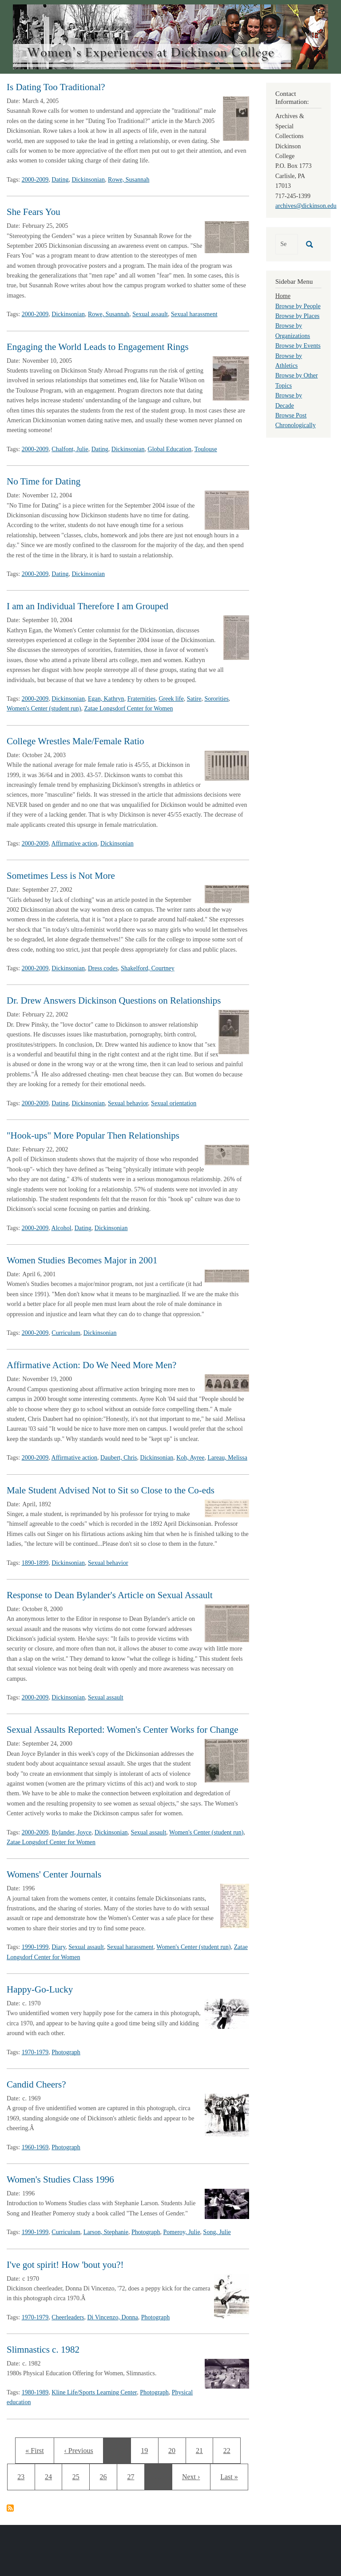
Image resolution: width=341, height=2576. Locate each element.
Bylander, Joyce (71, 1832)
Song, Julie (217, 2232)
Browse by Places (297, 316)
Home (282, 296)
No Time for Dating (43, 481)
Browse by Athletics (288, 361)
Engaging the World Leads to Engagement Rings (98, 346)
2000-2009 (35, 179)
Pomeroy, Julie (181, 2232)
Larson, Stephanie (105, 2232)
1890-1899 (35, 1563)
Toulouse (205, 449)
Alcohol (61, 1228)
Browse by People (298, 306)
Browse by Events (298, 345)
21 (202, 2449)
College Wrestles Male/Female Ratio (75, 741)
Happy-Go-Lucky (40, 1989)
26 (106, 2476)
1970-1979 (35, 2052)
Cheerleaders (68, 2317)
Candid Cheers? (36, 2084)
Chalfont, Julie (70, 449)
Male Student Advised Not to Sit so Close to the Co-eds (110, 1490)
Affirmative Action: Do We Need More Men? (91, 1365)
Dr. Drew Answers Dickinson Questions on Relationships (114, 1000)
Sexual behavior (128, 1103)
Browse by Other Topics (296, 380)
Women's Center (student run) (44, 708)
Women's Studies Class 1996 (60, 2179)
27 (133, 2476)
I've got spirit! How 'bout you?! (65, 2264)
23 (26, 2476)
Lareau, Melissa (227, 1457)
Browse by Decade (288, 400)
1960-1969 (35, 2147)
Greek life (171, 698)
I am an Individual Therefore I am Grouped (87, 606)
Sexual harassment (194, 314)
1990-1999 (35, 1947)
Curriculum (66, 1333)
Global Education (169, 449)
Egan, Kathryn (106, 698)
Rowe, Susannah (128, 179)
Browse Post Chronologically (295, 420)
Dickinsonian (88, 179)
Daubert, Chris (118, 1457)
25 (79, 2476)
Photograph (66, 2052)
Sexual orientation (173, 1103)
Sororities (216, 698)
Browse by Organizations (292, 330)
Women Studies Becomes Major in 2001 (82, 1260)
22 (230, 2449)
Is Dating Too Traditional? (56, 87)
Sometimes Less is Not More (61, 875)
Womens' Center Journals (54, 1874)
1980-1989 (35, 2392)
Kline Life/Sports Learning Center (94, 2392)
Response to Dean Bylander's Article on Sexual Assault (110, 1595)
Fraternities (141, 698)
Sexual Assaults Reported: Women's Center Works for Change (122, 1729)
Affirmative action (75, 843)
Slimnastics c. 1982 (43, 2349)
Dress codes (103, 968)
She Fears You (33, 211)
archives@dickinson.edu (306, 205)
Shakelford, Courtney (147, 968)
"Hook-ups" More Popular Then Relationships (93, 1135)
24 (51, 2476)
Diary (58, 1947)
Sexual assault (150, 314)
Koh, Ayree (190, 1457)
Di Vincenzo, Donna (112, 2317)
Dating (60, 179)
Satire (194, 698)
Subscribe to (10, 2508)
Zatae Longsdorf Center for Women (128, 708)
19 (147, 2449)
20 (175, 2449)
